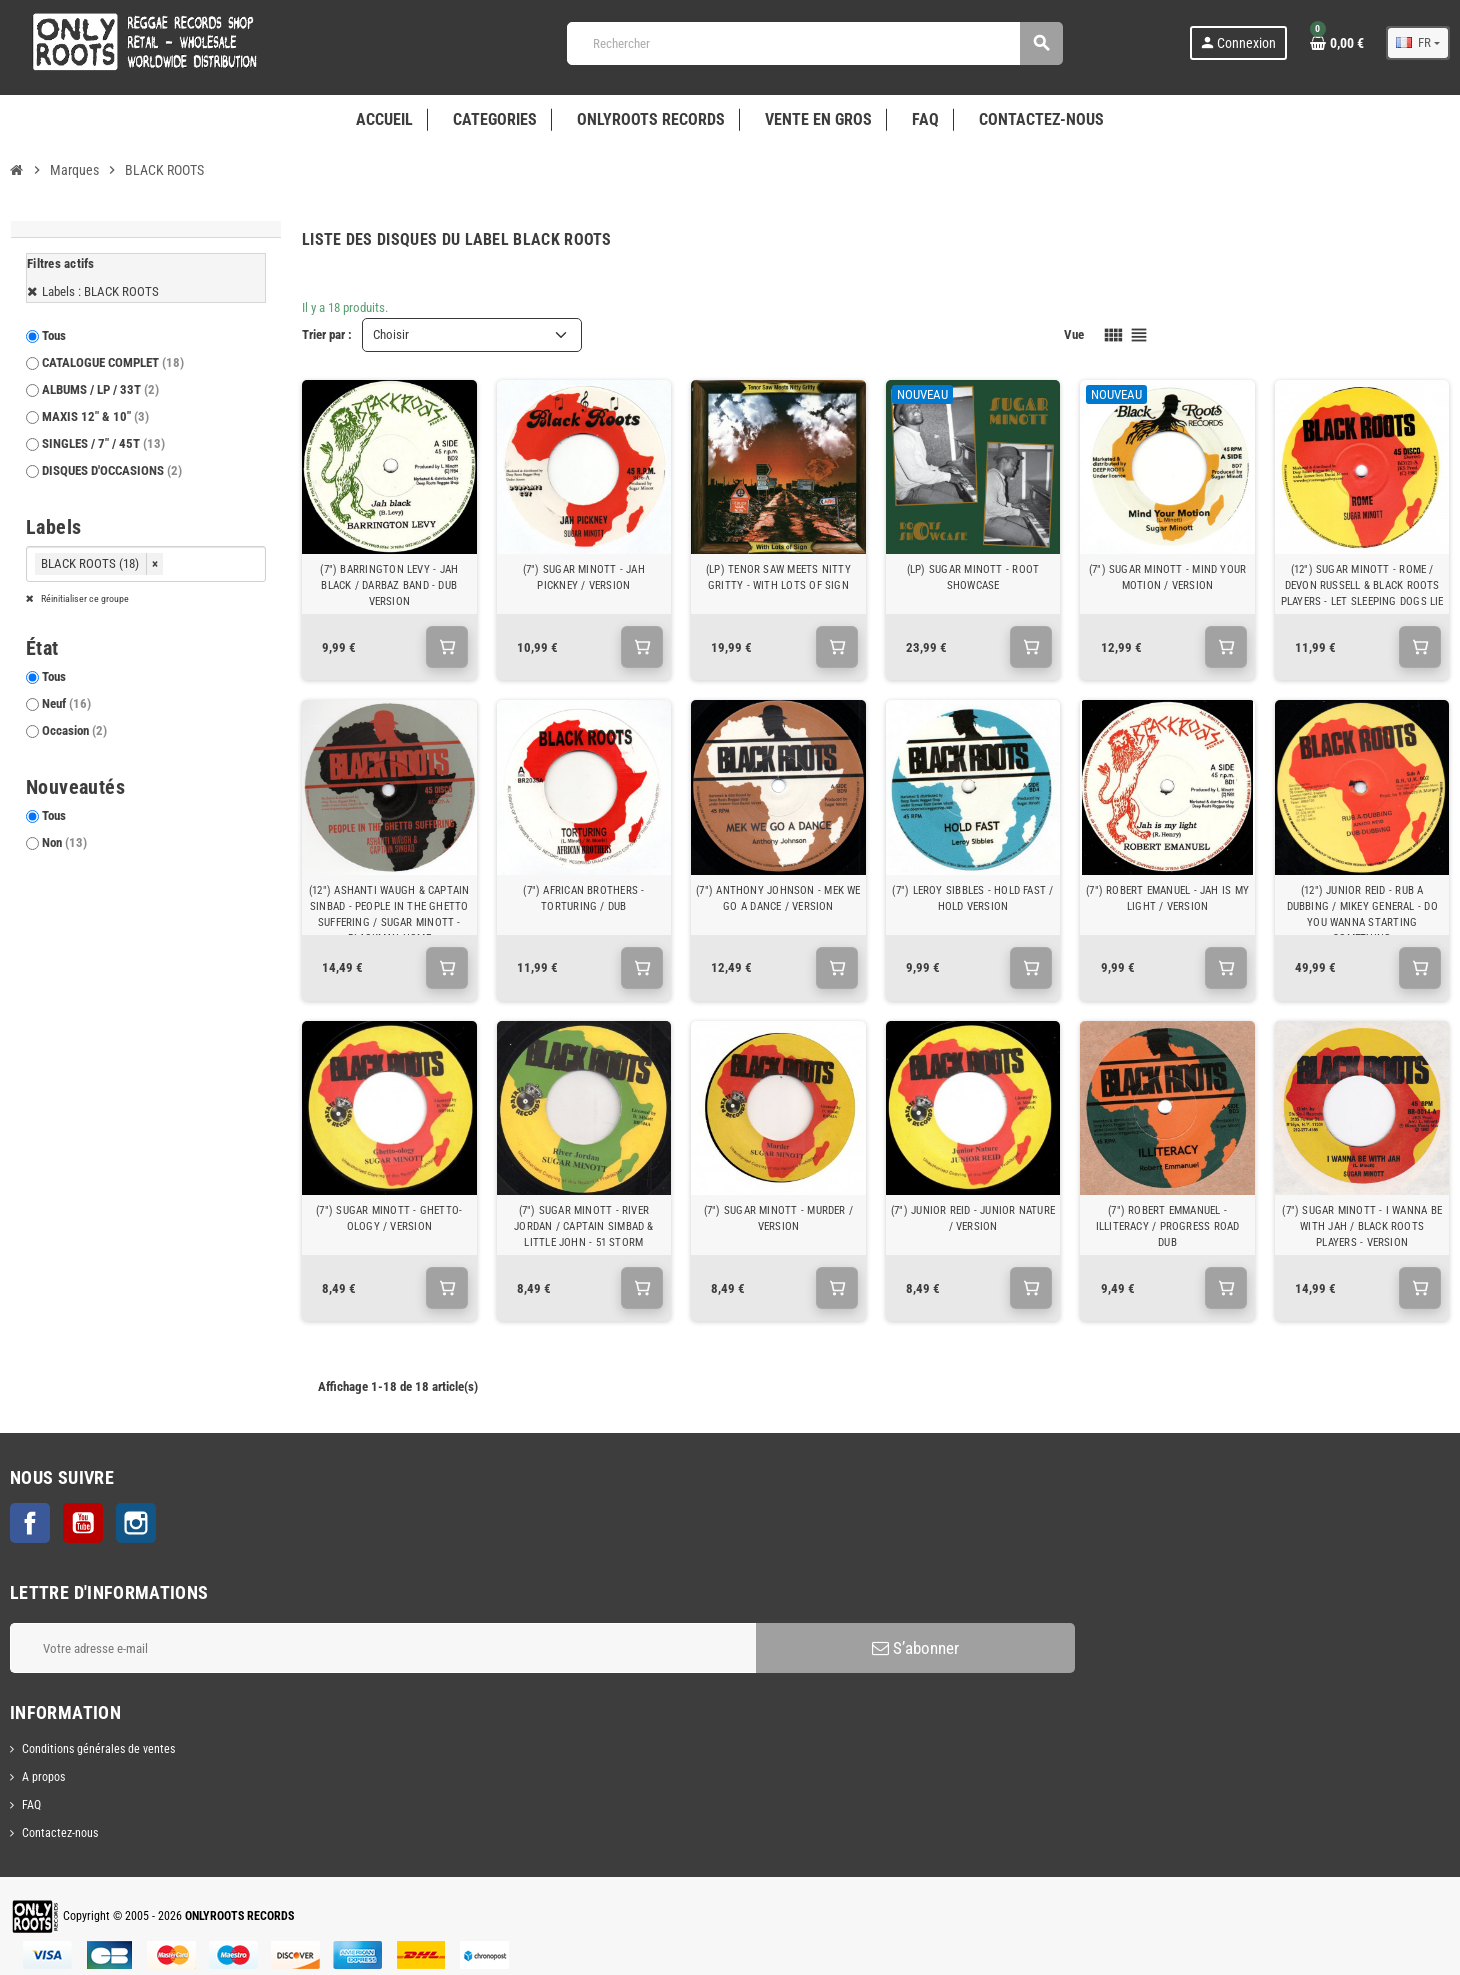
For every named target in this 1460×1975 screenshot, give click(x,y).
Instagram (136, 1523)
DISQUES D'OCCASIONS (112, 470)
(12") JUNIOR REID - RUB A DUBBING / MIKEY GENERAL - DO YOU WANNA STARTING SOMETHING (1362, 914)
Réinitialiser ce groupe (84, 598)
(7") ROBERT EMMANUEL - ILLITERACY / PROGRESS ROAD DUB (1168, 1226)
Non (64, 842)
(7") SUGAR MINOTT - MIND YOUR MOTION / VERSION (1168, 577)
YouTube (83, 1523)
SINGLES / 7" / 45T (103, 443)
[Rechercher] (814, 43)
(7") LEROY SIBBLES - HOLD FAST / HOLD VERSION (972, 898)
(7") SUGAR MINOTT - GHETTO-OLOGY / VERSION (389, 1218)
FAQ (31, 1805)
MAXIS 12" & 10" (95, 416)
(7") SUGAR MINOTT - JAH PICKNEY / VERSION (584, 577)
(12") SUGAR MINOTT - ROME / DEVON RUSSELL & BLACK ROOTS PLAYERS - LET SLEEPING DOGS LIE (1362, 585)
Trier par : (327, 334)
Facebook (30, 1523)
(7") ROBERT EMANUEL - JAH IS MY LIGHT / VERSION (1167, 898)
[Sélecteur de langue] (1418, 43)
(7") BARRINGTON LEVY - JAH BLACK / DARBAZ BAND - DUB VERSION (389, 585)
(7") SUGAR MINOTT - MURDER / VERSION (778, 1218)
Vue (1074, 334)
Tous (54, 335)
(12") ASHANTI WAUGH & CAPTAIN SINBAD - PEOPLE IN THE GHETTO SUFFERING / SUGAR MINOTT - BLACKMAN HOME (389, 914)
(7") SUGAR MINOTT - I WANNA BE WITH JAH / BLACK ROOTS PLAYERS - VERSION (1362, 1226)
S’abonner (915, 1648)
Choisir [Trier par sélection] (391, 334)
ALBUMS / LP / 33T (100, 389)
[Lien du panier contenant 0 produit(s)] (1337, 43)
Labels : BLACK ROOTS (100, 291)
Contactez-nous (60, 1833)
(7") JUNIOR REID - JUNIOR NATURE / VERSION (973, 1218)
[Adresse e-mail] (383, 1648)
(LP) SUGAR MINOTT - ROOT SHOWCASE (973, 577)
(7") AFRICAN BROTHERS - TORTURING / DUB (583, 898)
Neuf (66, 703)
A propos (43, 1777)
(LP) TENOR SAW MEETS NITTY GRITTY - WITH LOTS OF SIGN (778, 577)
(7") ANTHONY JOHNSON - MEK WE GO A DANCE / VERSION (778, 898)
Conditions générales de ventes (98, 1749)
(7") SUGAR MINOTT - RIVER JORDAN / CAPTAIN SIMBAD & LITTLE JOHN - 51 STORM (584, 1226)
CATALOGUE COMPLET (113, 362)
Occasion (74, 730)
